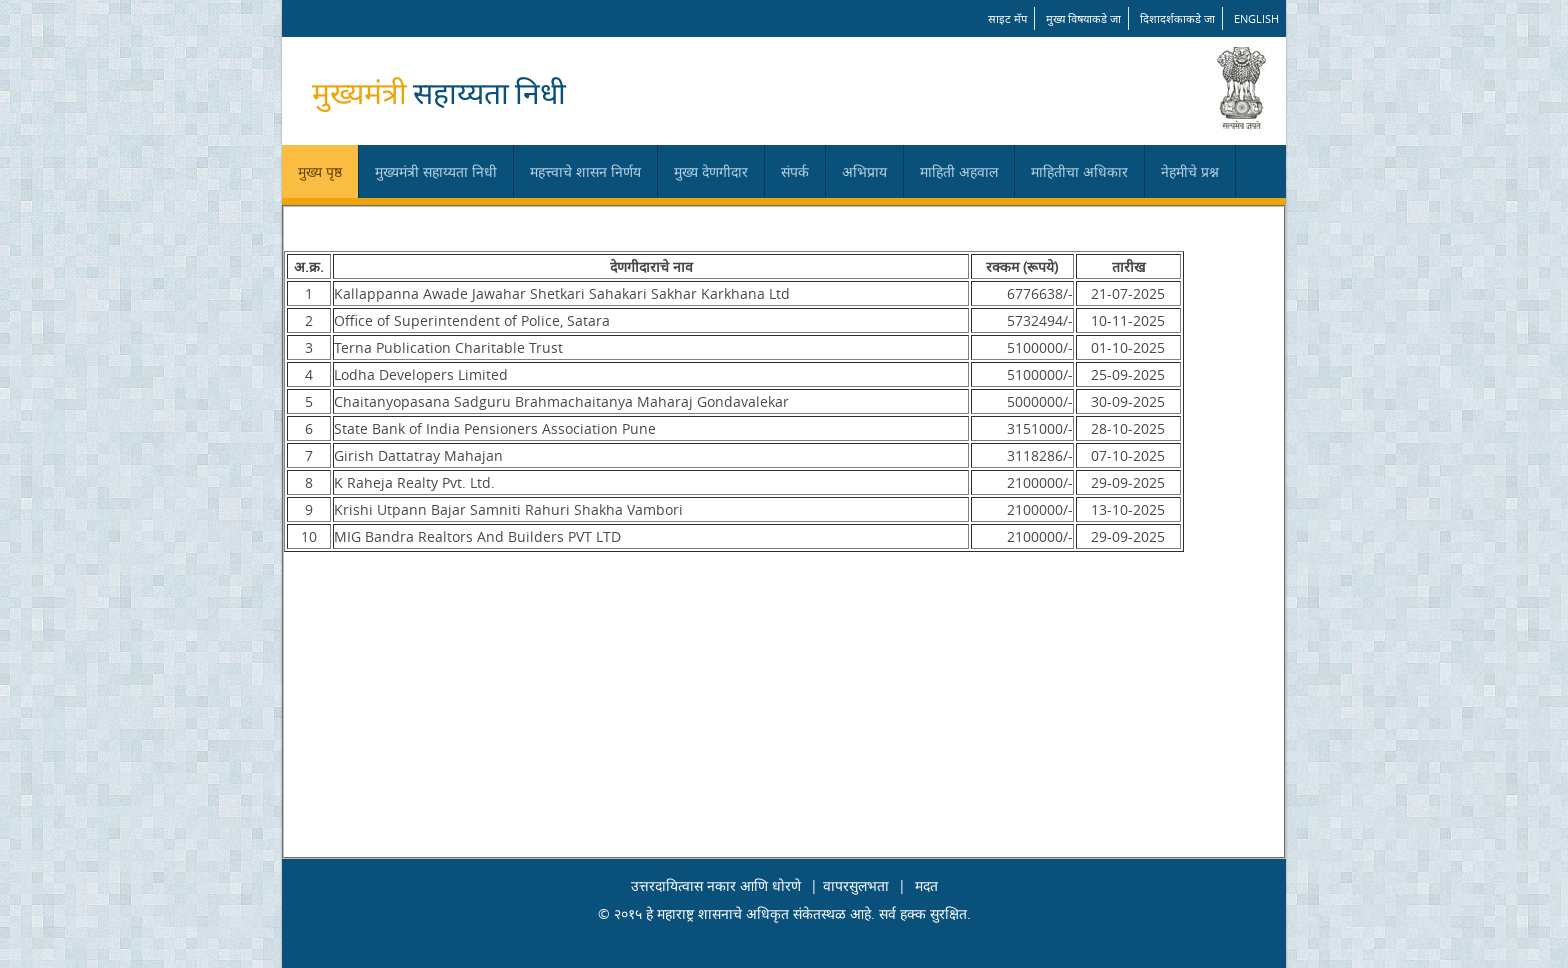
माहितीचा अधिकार (1079, 171)
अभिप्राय (864, 171)
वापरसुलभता (856, 885)
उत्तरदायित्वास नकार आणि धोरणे (716, 885)
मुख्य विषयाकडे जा (1083, 18)
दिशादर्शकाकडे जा (1177, 18)
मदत (926, 885)
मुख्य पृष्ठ (320, 171)
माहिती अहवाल (959, 171)
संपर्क (795, 171)
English (1256, 18)
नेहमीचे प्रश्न (1190, 171)
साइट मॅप (1007, 18)
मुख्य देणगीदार (711, 171)
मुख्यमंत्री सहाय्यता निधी (436, 171)
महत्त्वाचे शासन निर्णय (585, 171)
